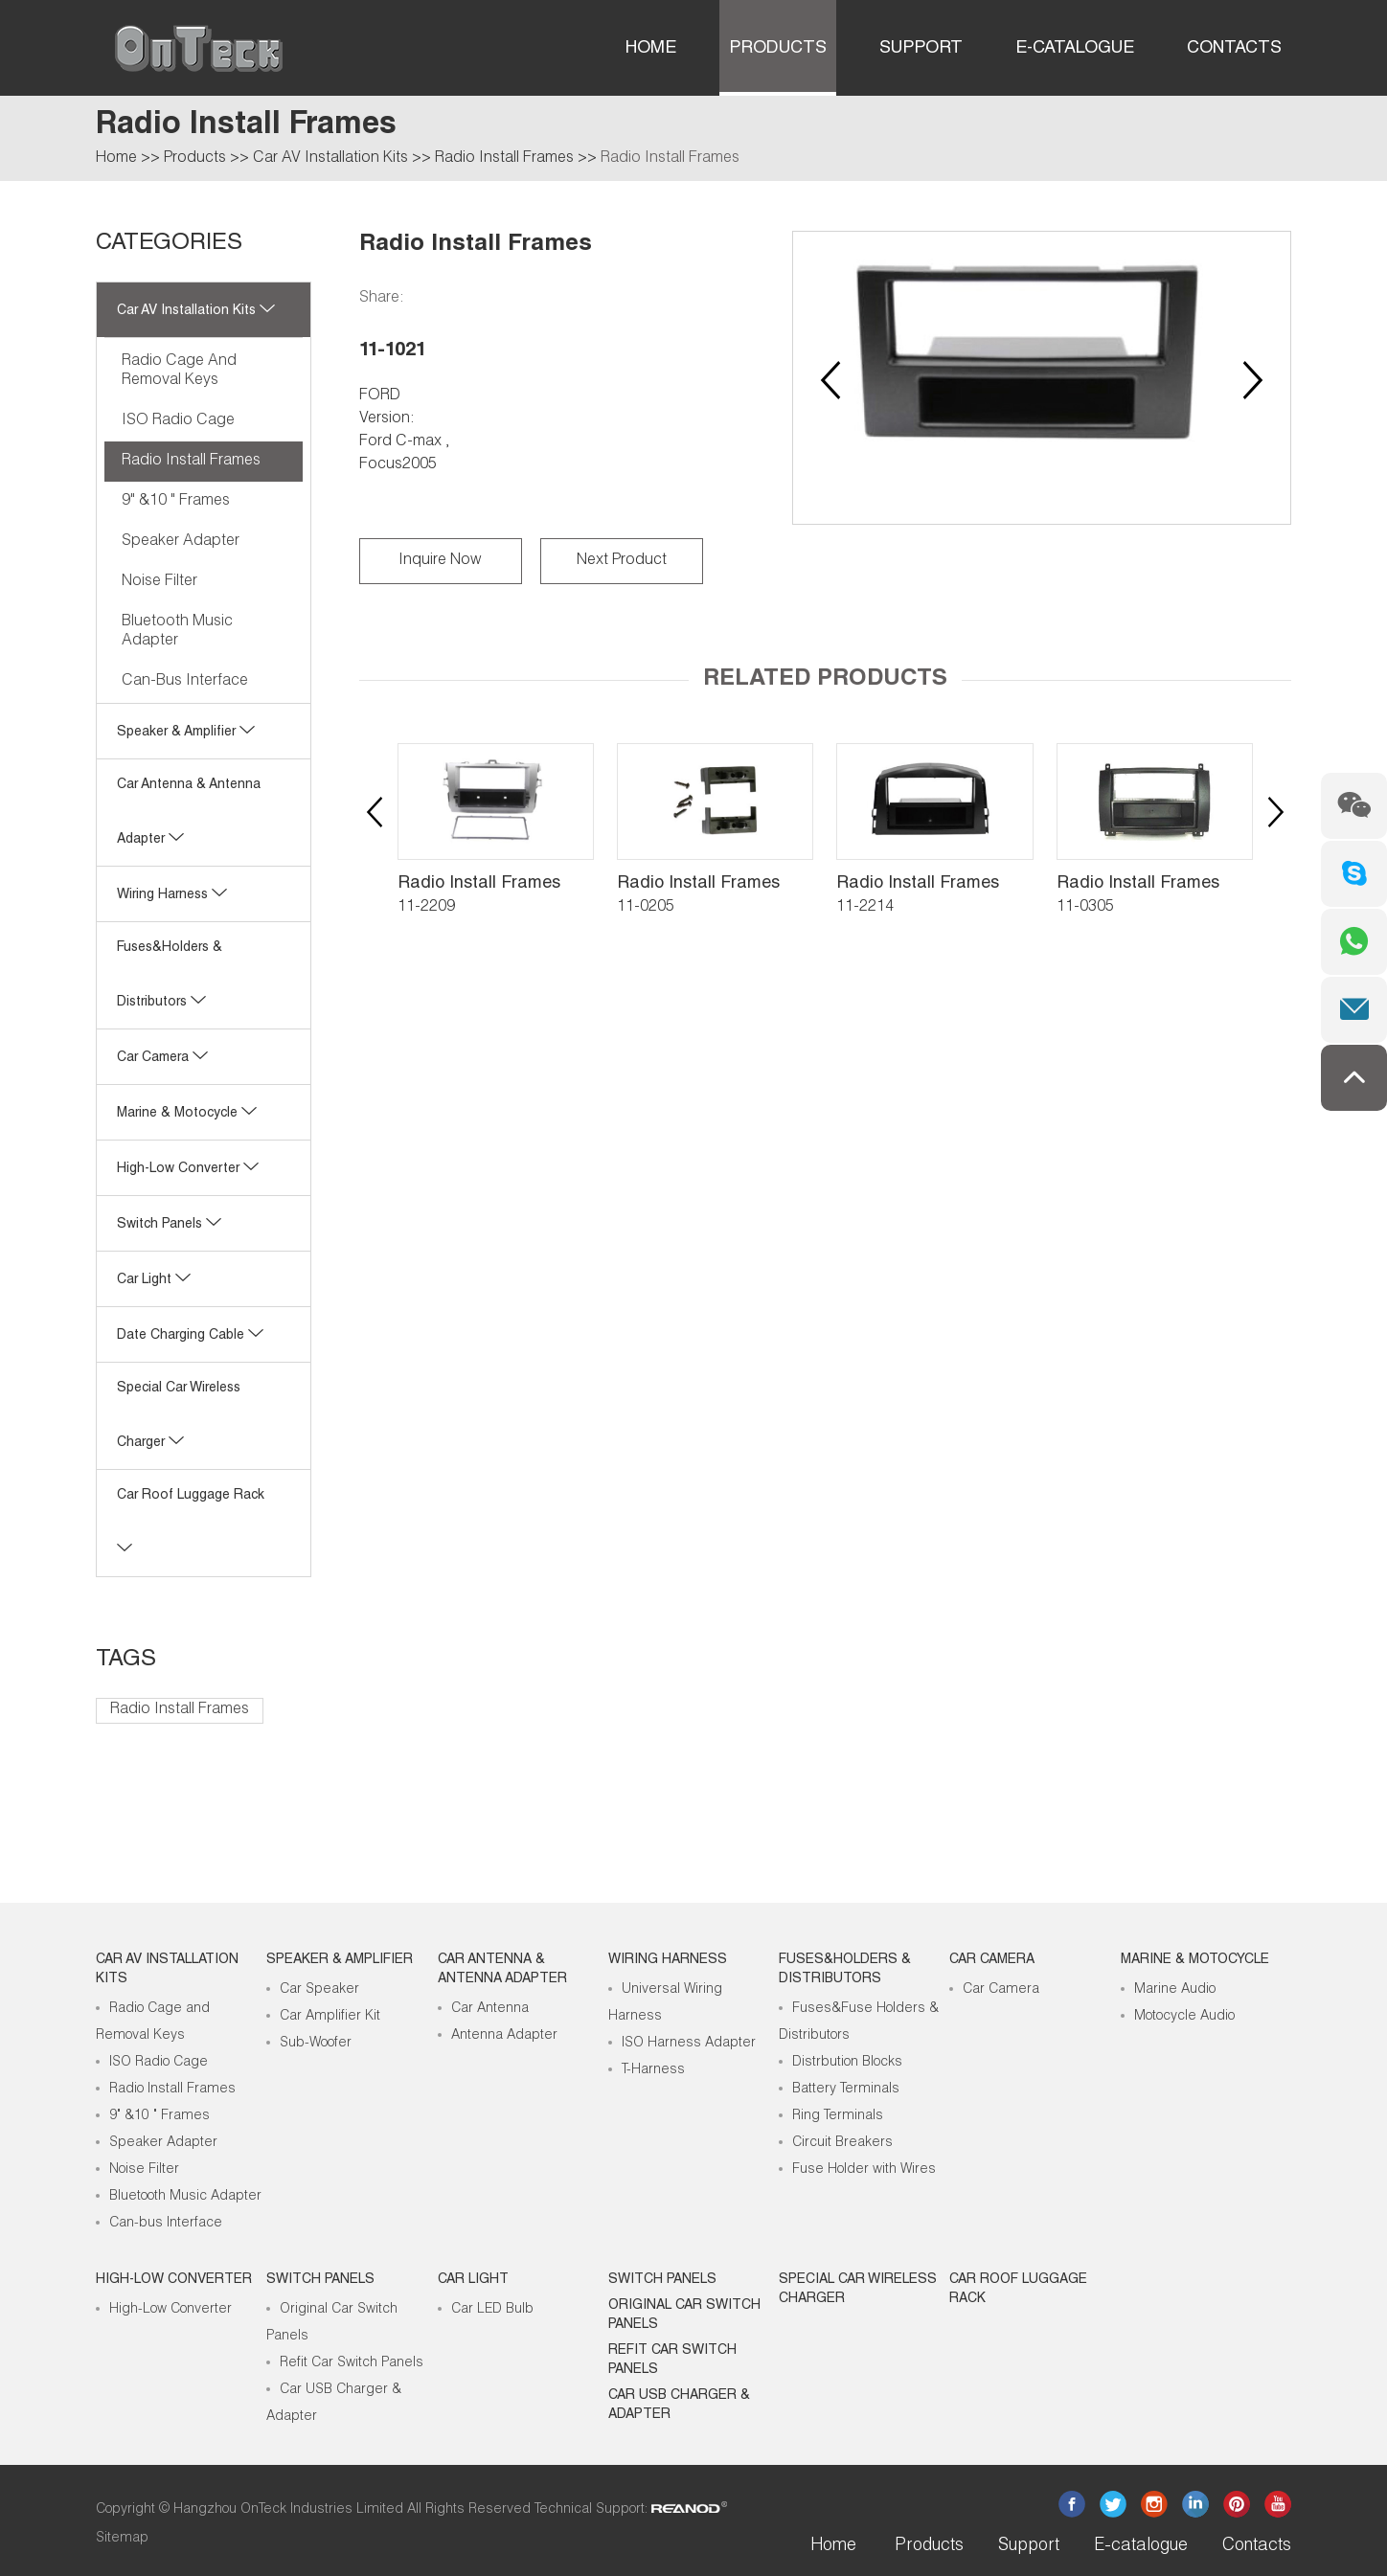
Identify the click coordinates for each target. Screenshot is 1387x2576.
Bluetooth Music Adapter (177, 632)
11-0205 (645, 907)
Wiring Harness (172, 895)
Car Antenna (490, 2009)
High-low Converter (188, 1169)
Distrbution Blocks (847, 2062)
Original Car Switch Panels (684, 2315)
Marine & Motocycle (187, 1113)
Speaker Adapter (180, 542)
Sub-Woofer (316, 2043)
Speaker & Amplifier (186, 732)
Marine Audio (1175, 1990)
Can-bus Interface (185, 681)
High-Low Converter (170, 2309)
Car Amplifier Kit (330, 2016)
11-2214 (865, 907)
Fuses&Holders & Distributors (845, 1970)
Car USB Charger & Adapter (679, 2405)
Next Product (622, 561)
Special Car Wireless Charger (858, 2289)
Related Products (825, 679)
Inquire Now (440, 561)
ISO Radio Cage (178, 421)
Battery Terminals (845, 2089)
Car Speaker (319, 1990)
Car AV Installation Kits (330, 159)
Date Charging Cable (190, 1336)
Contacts (1234, 48)
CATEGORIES (169, 244)
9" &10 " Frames (176, 501)
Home (650, 48)
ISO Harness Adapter (689, 2043)
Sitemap (122, 2538)
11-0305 (1085, 907)
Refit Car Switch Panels (351, 2363)
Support (921, 48)
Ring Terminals (837, 2116)
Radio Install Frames (504, 159)
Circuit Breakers (842, 2143)
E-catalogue (1074, 48)
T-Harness (653, 2070)
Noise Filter (159, 582)
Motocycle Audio (1184, 2016)
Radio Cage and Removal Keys (179, 371)
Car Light (154, 1280)
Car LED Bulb (492, 2309)
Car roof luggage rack (1018, 2289)
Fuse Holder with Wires (864, 2170)
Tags (126, 1660)
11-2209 (426, 907)
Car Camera (162, 1058)
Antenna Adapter (504, 2036)
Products (778, 48)
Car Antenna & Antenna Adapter (502, 1970)
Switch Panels (169, 1225)
